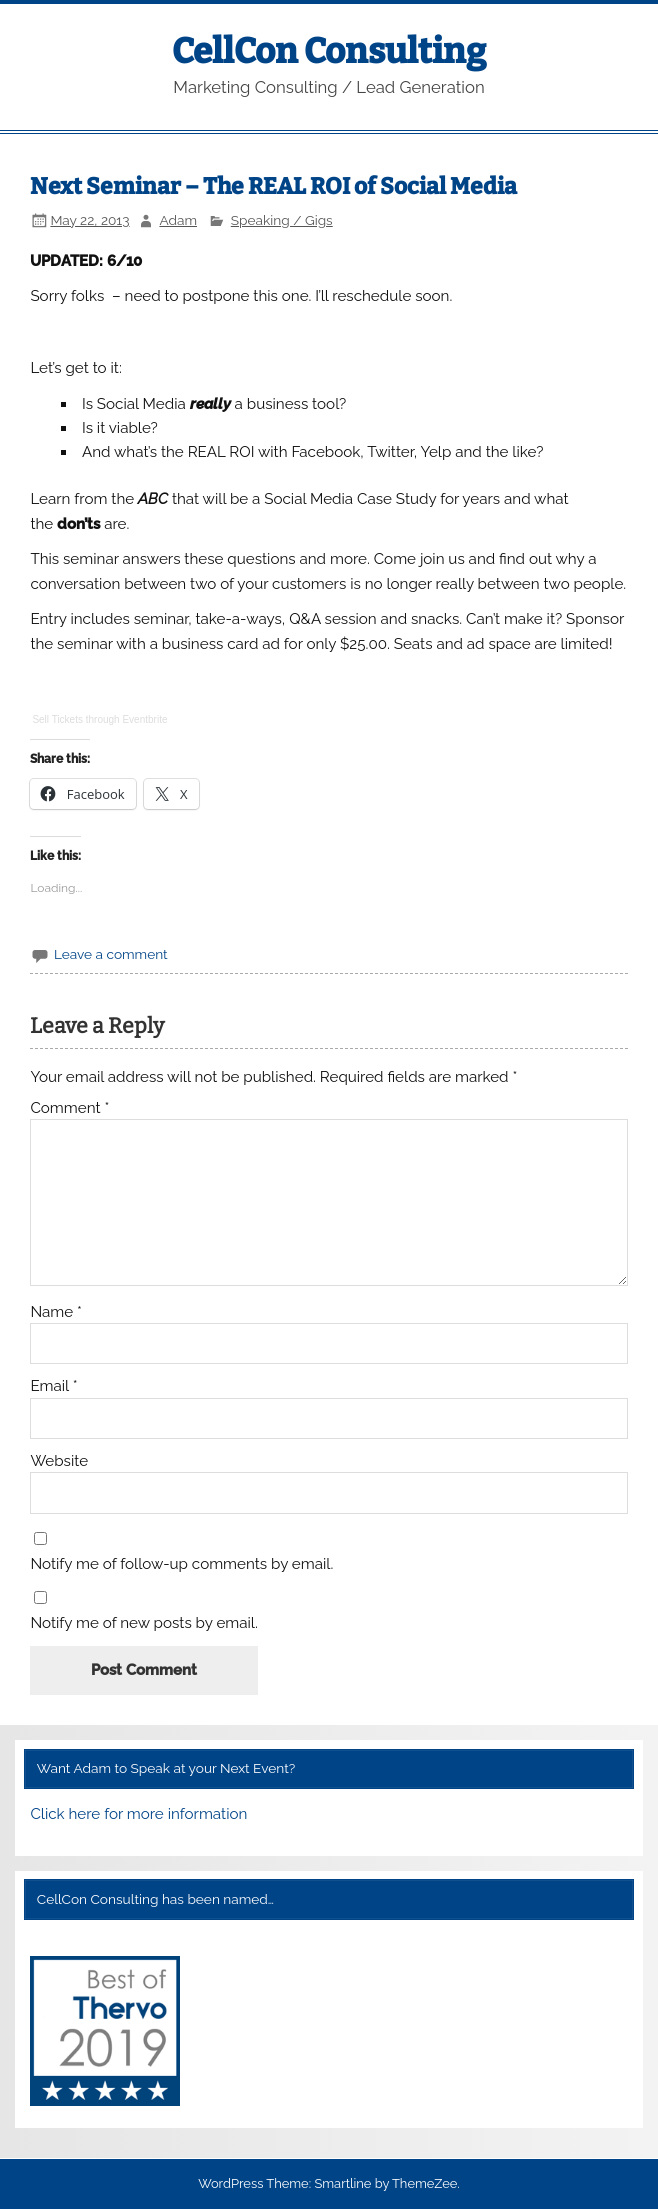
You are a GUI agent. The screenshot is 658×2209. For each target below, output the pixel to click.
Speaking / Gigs (282, 220)
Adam (178, 220)
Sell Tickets (57, 719)
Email (53, 1386)
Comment (69, 1108)
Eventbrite (144, 719)
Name (56, 1312)
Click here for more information (138, 1814)
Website (59, 1461)
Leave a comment (111, 954)
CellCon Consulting (329, 51)
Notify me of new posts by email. (143, 1623)
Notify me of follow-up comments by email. (181, 1564)
